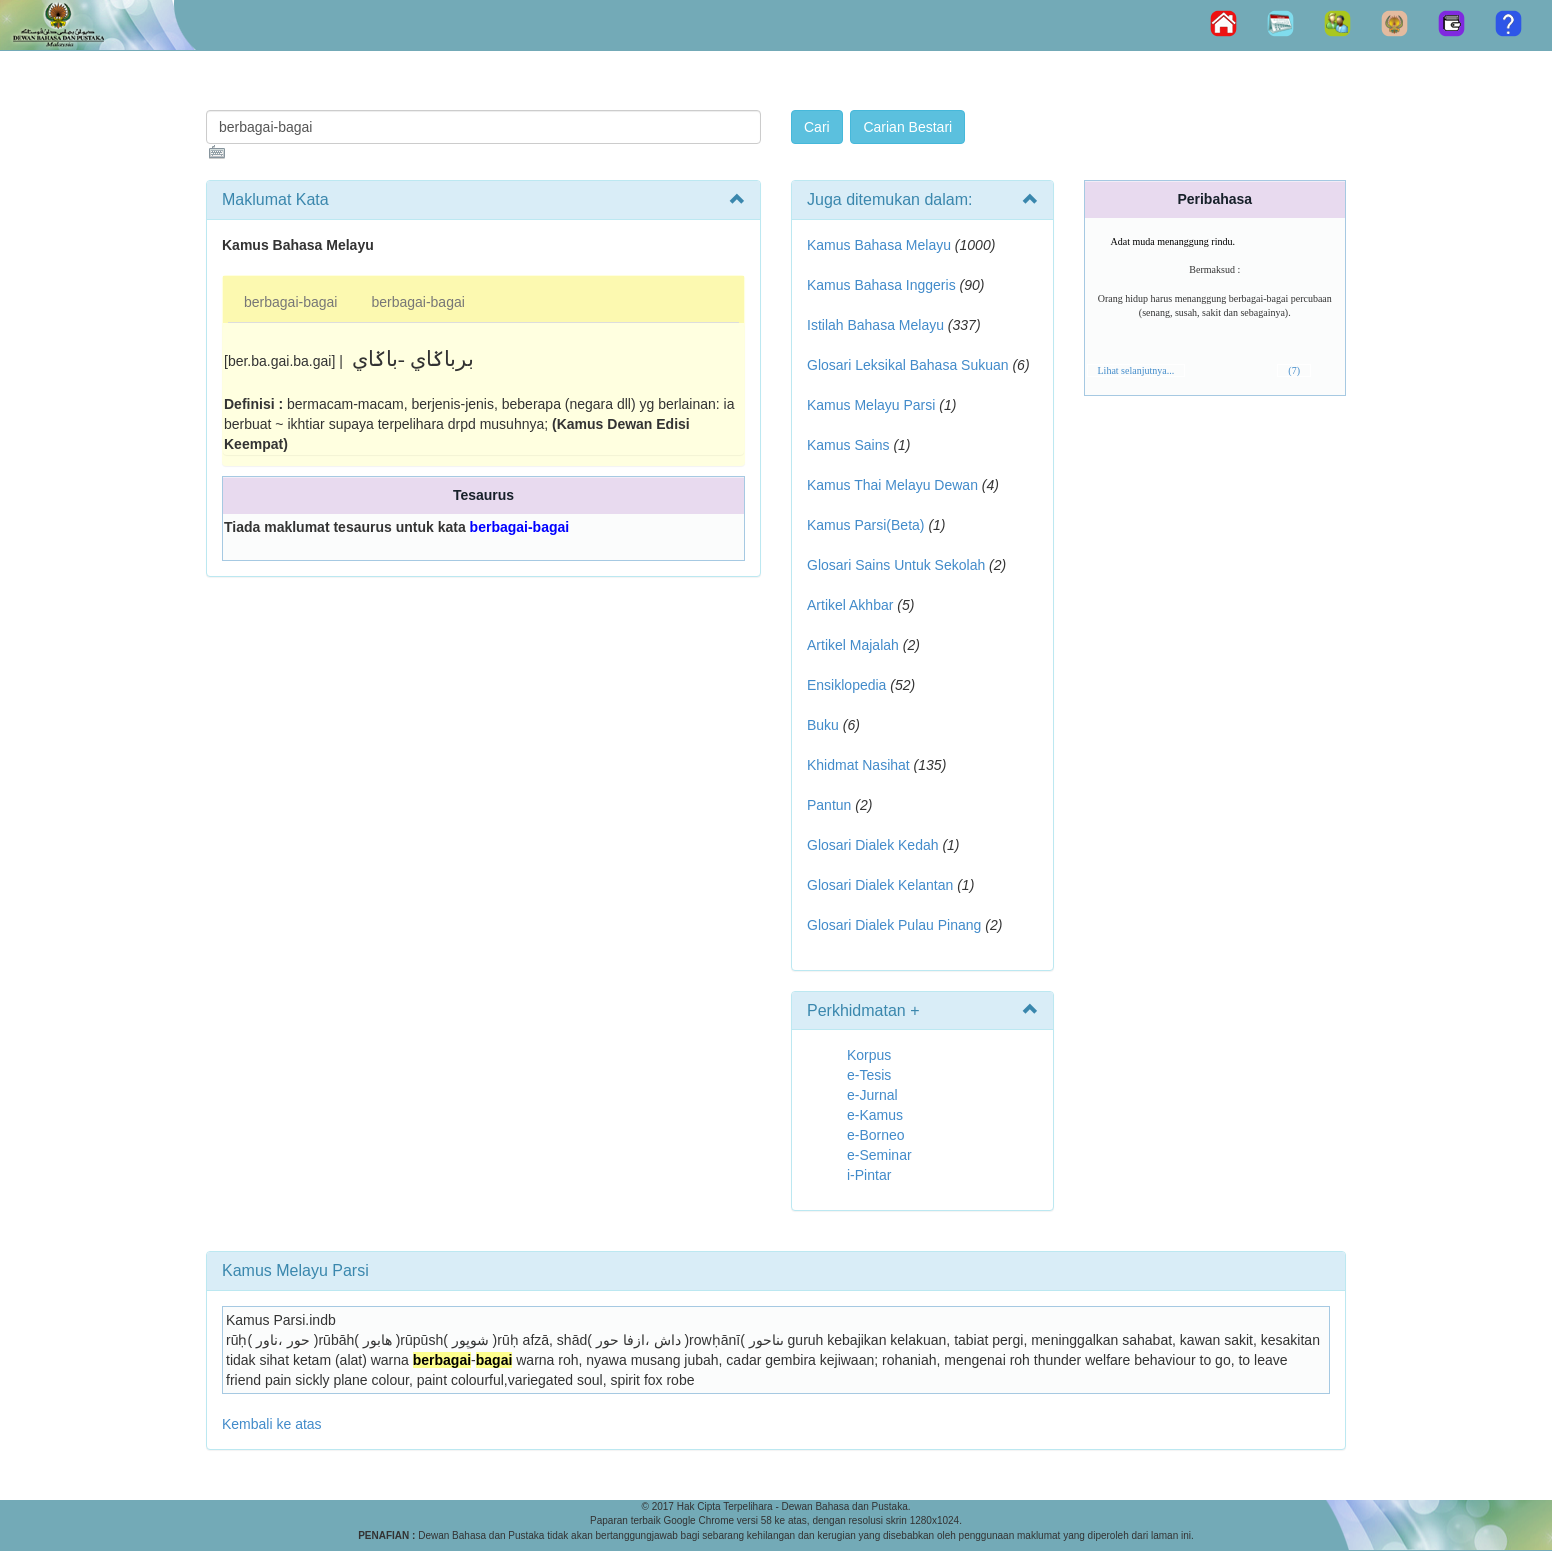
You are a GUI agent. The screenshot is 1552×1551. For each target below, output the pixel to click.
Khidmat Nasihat (858, 765)
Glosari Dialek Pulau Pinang (894, 925)
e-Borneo (876, 1135)
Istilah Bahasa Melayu (875, 325)
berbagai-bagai (290, 302)
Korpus (869, 1055)
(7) (1294, 370)
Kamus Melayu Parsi (871, 405)
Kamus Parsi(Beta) (865, 525)
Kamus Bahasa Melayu (881, 245)
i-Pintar (869, 1175)
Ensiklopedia (846, 685)
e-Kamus (875, 1115)
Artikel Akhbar (850, 605)
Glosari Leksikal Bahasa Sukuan (908, 365)
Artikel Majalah (853, 645)
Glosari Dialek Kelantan (880, 885)
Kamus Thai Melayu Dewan (892, 485)
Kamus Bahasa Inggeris (881, 285)
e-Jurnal (872, 1095)
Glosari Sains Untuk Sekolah (896, 565)
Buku (823, 725)
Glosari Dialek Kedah (873, 845)
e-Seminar (879, 1155)
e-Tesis (869, 1075)
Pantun (829, 805)
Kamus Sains (848, 445)
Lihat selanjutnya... (1136, 370)
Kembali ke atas (272, 1424)
